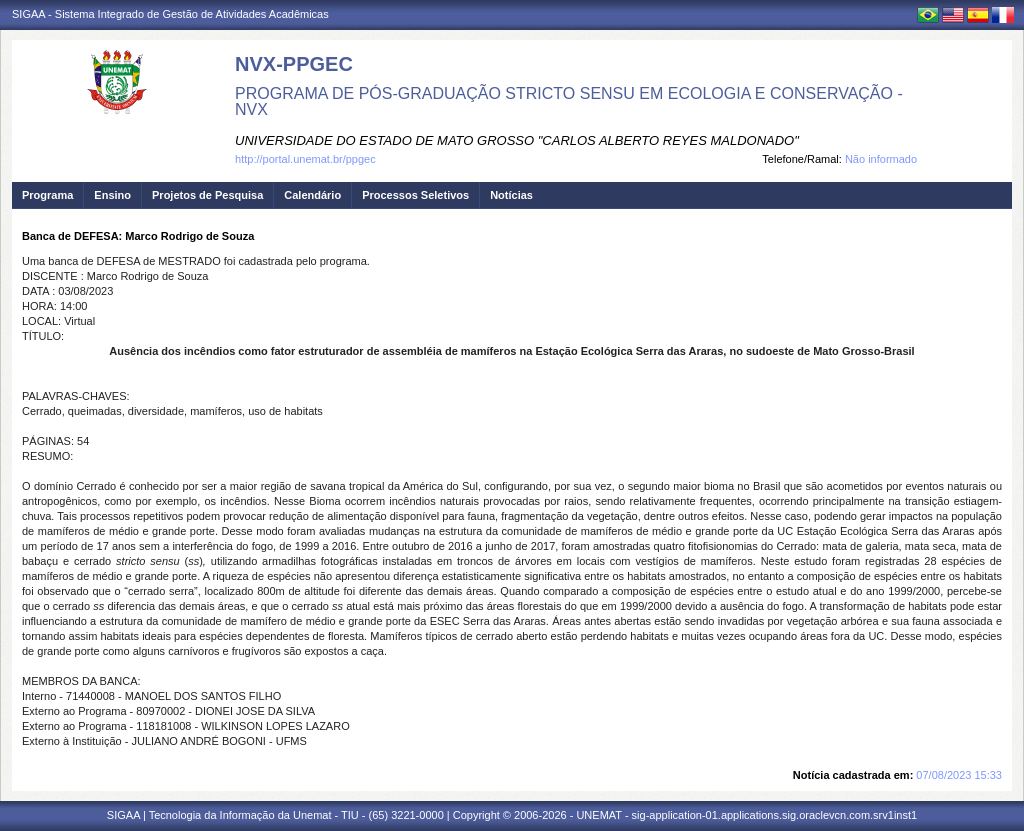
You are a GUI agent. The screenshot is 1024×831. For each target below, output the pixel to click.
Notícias (511, 195)
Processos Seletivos (415, 195)
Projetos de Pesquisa (207, 195)
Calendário (312, 195)
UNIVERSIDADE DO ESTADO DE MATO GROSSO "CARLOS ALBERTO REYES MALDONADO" (517, 140)
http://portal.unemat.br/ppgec (305, 159)
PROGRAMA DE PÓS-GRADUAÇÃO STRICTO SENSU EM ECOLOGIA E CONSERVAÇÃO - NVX (569, 101)
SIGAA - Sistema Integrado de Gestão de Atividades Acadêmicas (170, 14)
